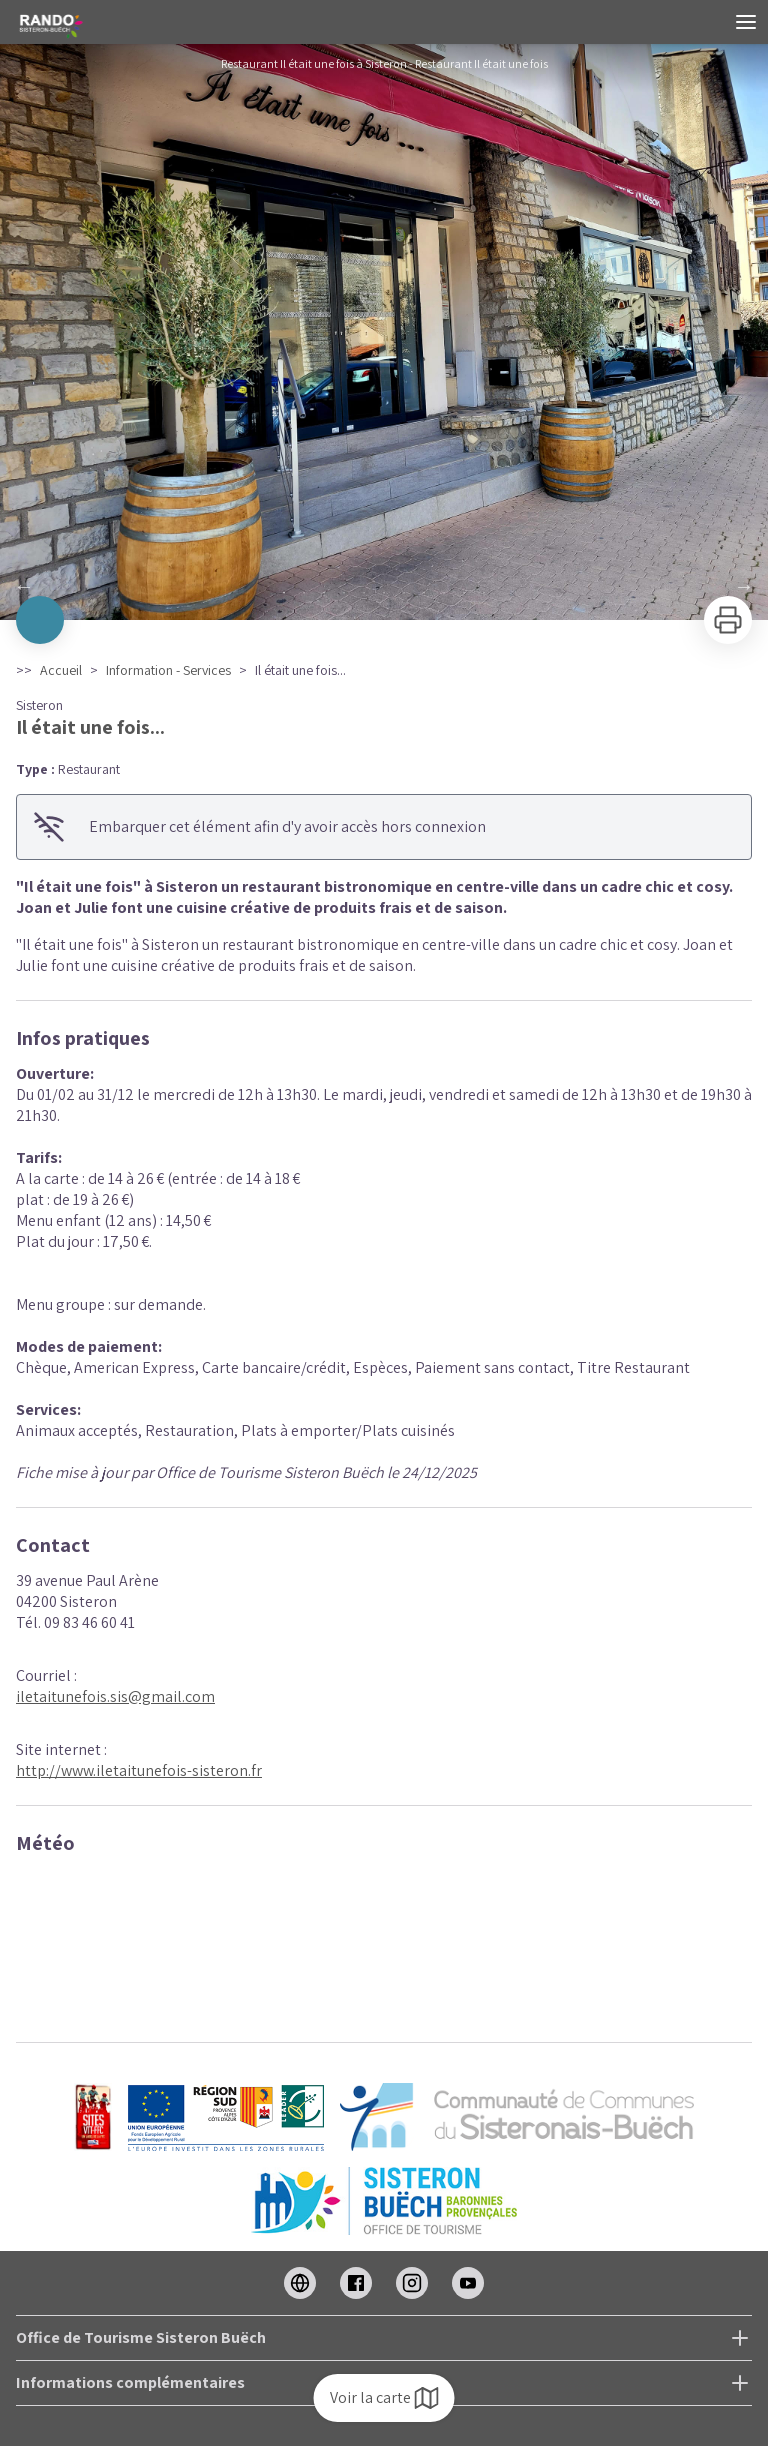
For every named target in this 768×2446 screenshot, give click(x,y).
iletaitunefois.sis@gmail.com (115, 1696)
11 (484, 593)
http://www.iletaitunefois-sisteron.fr (139, 1770)
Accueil (61, 670)
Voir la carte (384, 2398)
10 (464, 593)
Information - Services (168, 670)
